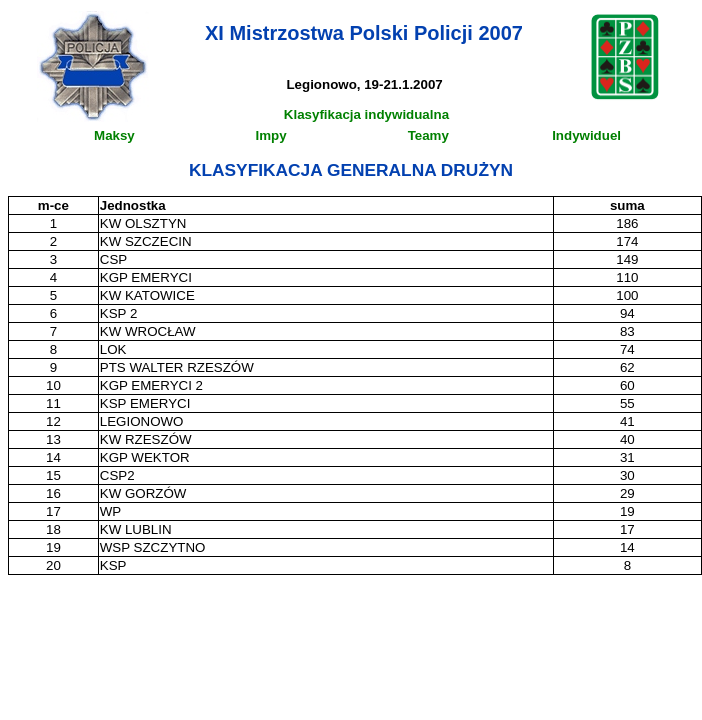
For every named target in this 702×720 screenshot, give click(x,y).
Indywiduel (586, 135)
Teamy (428, 135)
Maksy (114, 135)
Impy (271, 135)
